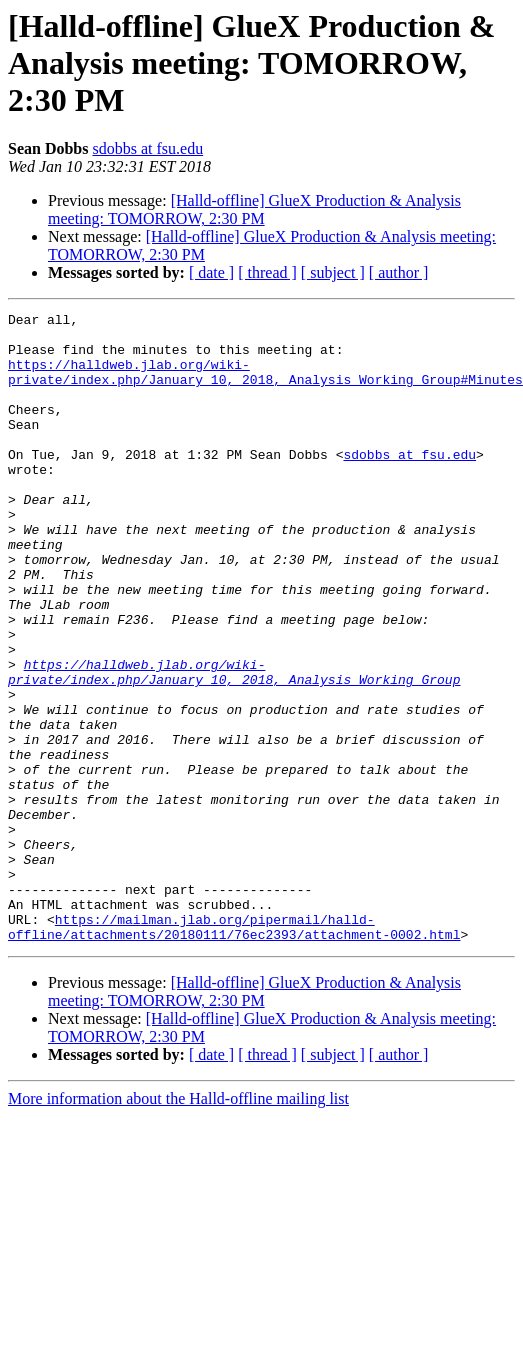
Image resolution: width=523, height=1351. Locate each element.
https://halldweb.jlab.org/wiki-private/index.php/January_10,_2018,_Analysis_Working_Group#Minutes (265, 385)
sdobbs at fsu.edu (147, 148)
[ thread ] (267, 272)
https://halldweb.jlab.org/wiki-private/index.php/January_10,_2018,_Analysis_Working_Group (234, 745)
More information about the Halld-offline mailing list (178, 1224)
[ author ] (399, 272)
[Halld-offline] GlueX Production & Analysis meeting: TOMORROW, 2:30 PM (254, 209)
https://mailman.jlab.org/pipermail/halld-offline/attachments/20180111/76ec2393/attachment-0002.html (234, 1051)
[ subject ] (333, 272)
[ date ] (211, 272)
